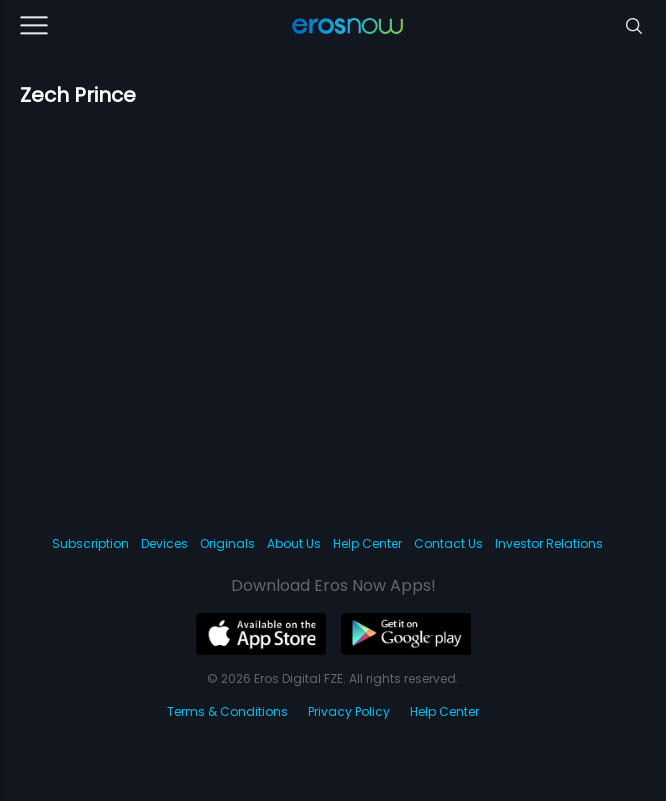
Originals (227, 543)
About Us (294, 543)
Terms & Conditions (227, 711)
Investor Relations (549, 543)
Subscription (90, 543)
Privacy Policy (349, 711)
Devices (164, 543)
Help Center (367, 543)
